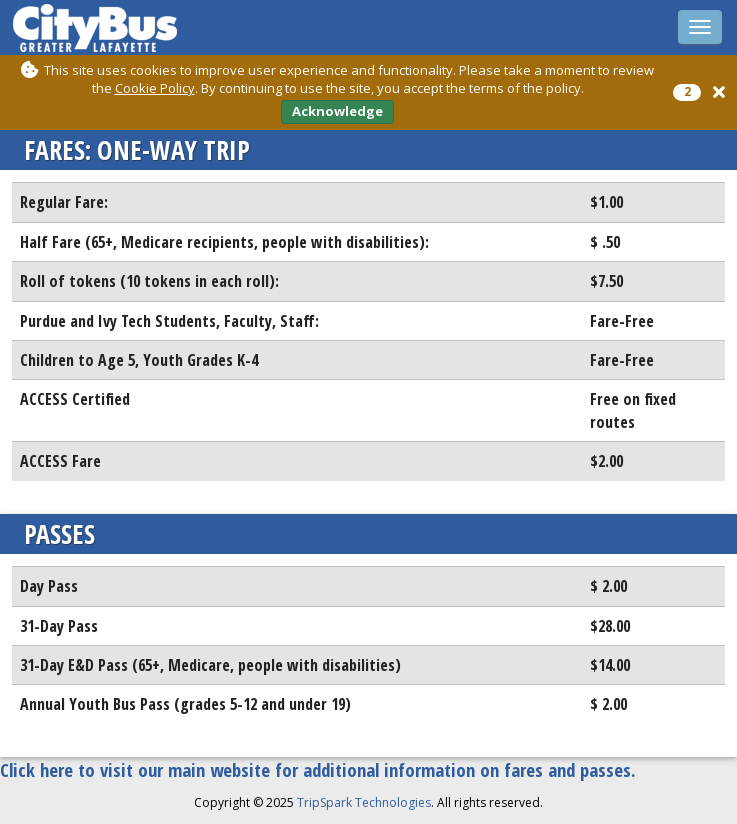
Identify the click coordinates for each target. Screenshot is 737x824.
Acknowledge (337, 111)
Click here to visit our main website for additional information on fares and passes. (317, 769)
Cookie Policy (155, 88)
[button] (719, 92)
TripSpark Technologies (364, 802)
